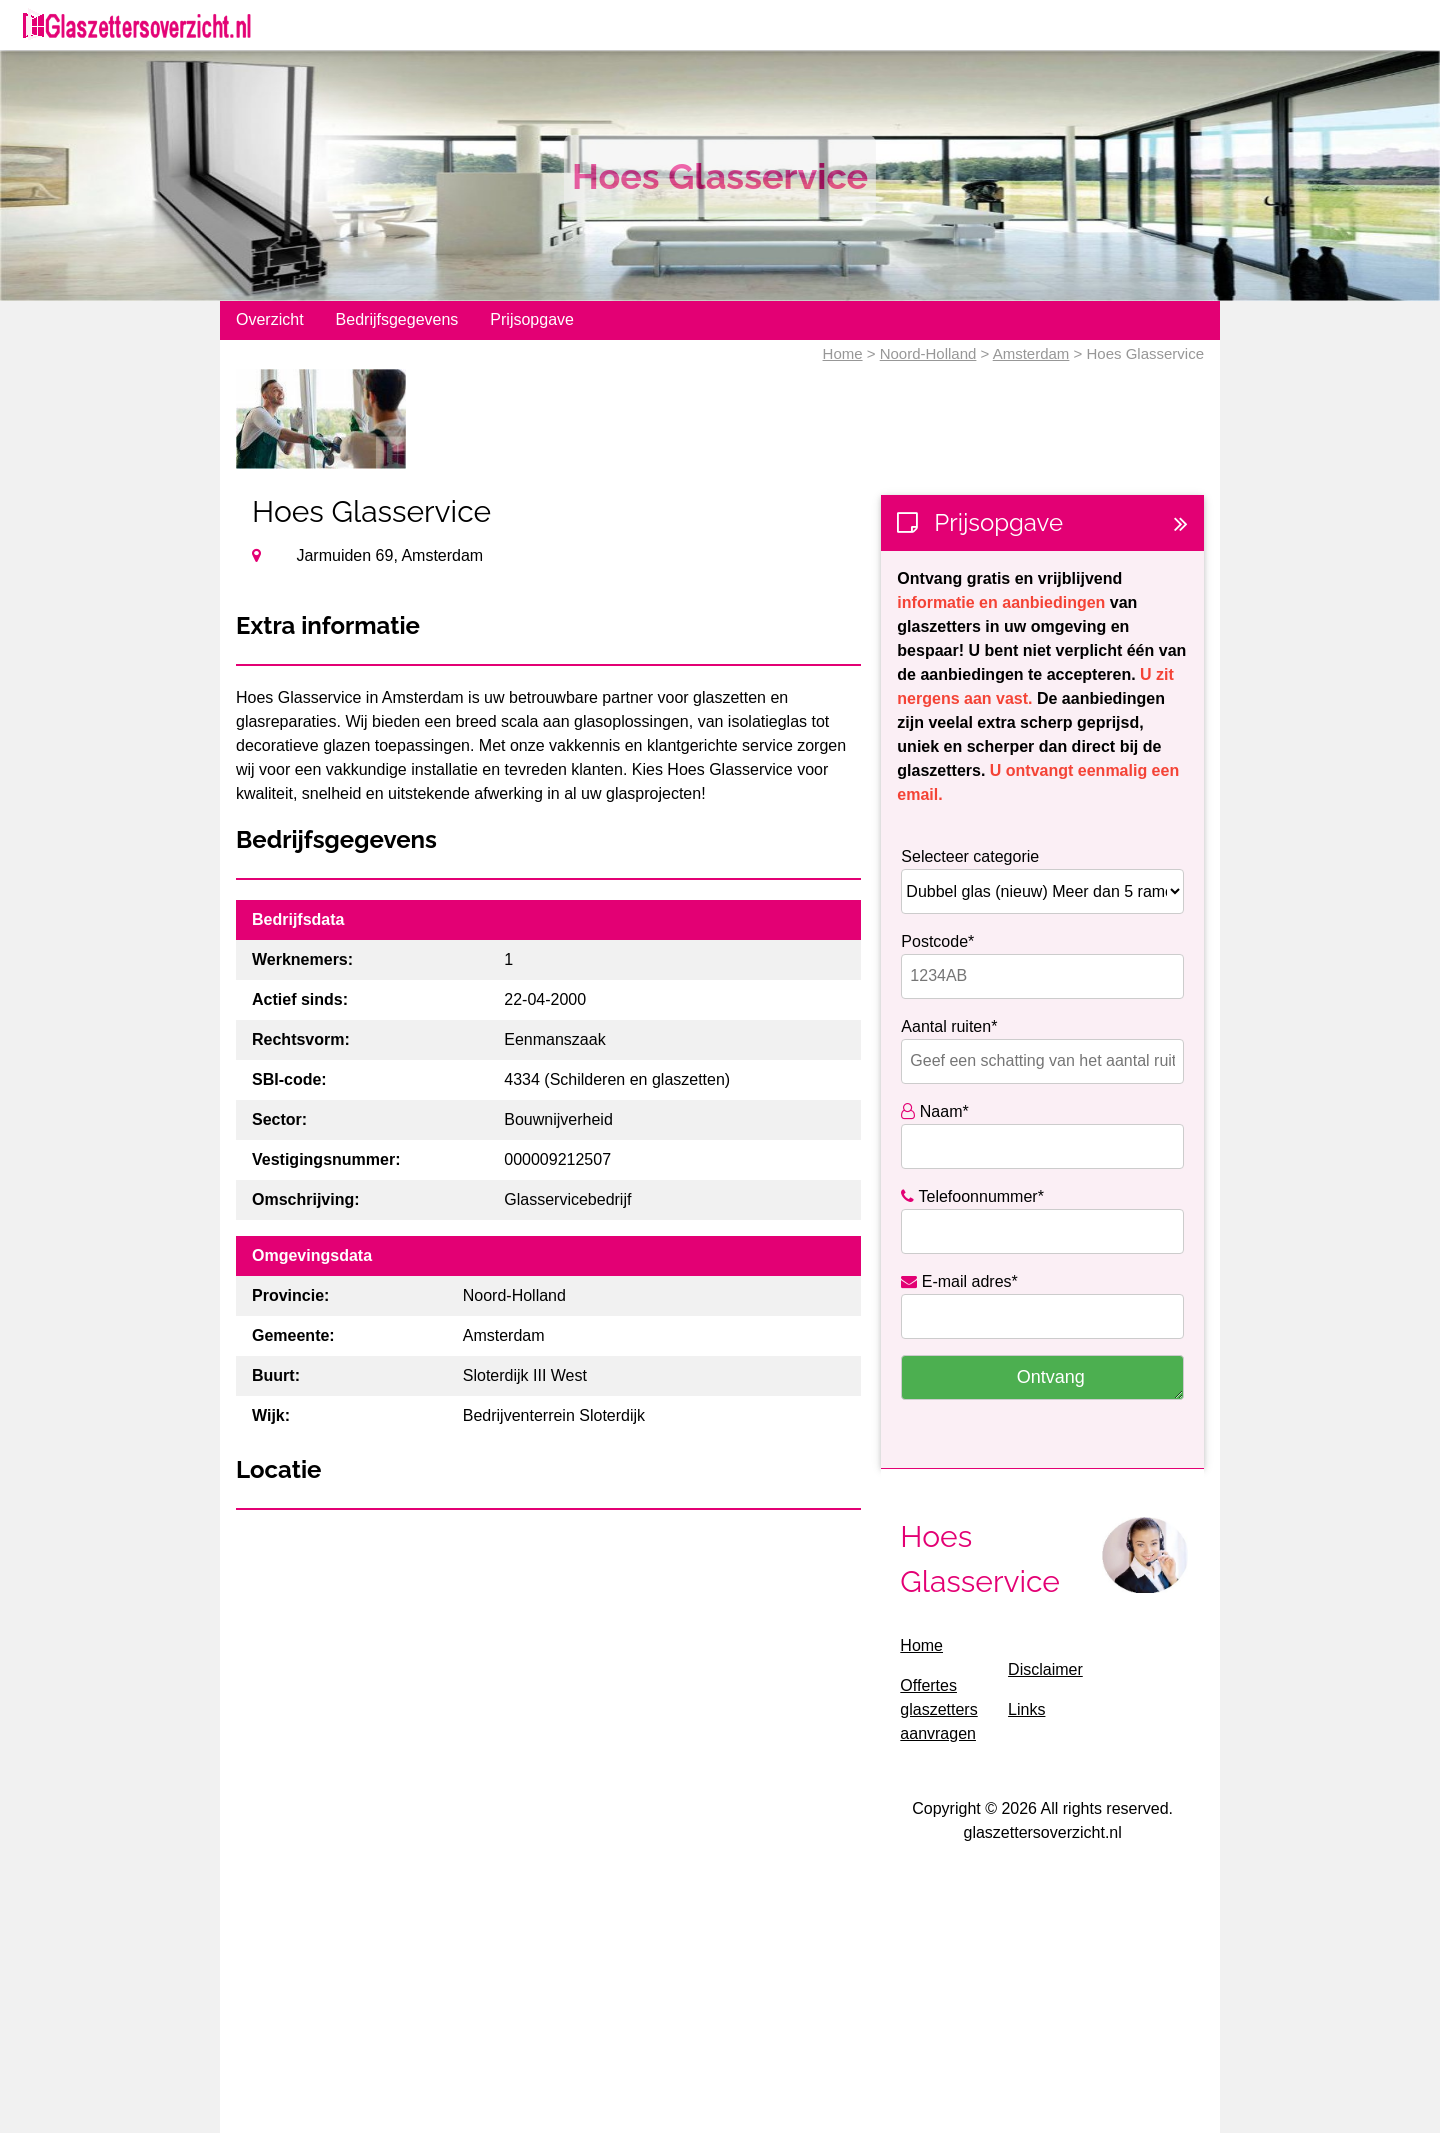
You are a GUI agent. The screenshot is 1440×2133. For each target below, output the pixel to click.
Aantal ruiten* (949, 1026)
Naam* (934, 1111)
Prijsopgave (532, 319)
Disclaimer (1045, 1669)
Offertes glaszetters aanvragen (938, 1709)
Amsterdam (1031, 353)
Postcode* (937, 941)
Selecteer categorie (970, 856)
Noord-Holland (928, 353)
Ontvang (1051, 1377)
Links (1026, 1709)
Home (843, 353)
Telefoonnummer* (972, 1196)
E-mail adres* (959, 1281)
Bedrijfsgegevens (397, 319)
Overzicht (270, 319)
